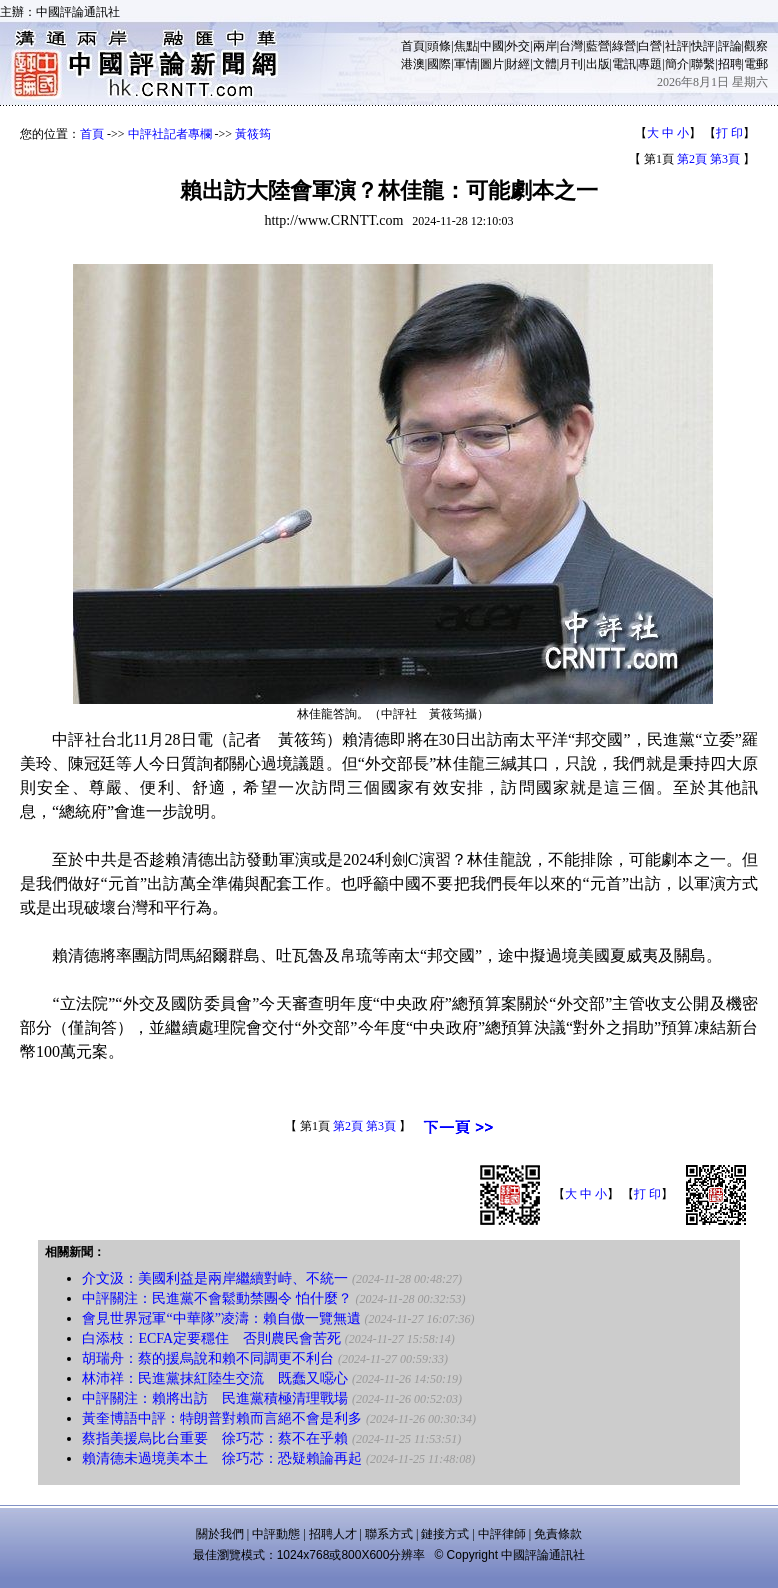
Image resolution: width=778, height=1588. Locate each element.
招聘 (730, 64)
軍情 (466, 64)
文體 (545, 64)
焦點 (466, 46)
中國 (492, 46)
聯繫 (703, 64)
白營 (650, 46)
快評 (703, 46)
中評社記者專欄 (170, 134)
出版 (598, 64)
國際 (439, 64)
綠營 (624, 46)
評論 (730, 46)
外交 (518, 46)
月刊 (571, 64)
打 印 (729, 133)
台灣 (571, 46)
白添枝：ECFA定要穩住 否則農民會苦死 (211, 1338)
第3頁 (725, 159)
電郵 (756, 64)
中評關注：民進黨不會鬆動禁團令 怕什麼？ (217, 1298)
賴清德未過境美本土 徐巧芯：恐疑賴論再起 (222, 1458)
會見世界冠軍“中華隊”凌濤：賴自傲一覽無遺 (221, 1318)
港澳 (413, 64)
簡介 (677, 64)
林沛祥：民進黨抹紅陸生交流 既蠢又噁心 (215, 1378)
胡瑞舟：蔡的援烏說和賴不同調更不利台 (208, 1358)
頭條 (439, 46)
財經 (518, 64)
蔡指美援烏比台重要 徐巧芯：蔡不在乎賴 (215, 1438)
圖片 (492, 64)
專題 (650, 64)
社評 (677, 46)
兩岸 (545, 46)
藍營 (598, 46)
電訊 (624, 64)
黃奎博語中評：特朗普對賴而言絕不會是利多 (222, 1418)
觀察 (756, 46)
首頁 (413, 46)
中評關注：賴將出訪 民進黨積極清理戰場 (215, 1398)
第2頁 (692, 159)
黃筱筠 (253, 134)
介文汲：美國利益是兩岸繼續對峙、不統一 (215, 1278)
